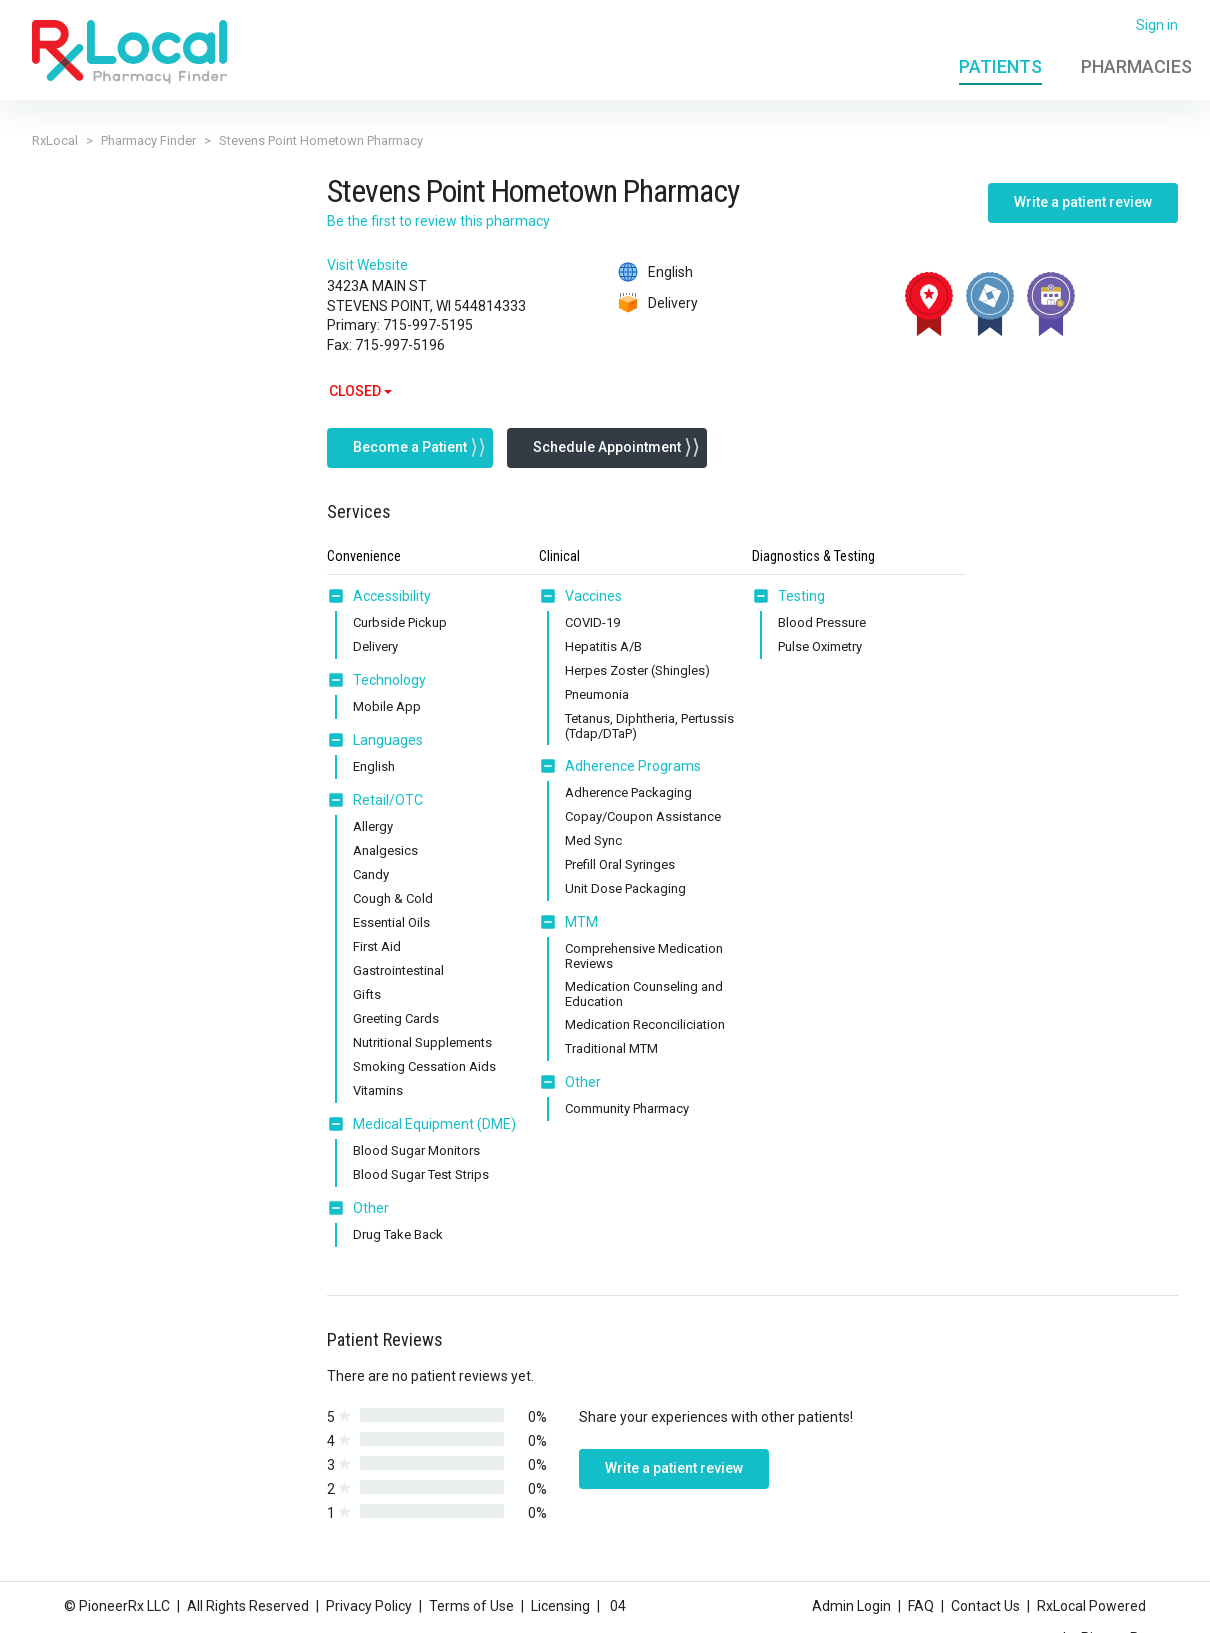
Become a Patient (410, 447)
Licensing (560, 1606)
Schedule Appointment (607, 447)
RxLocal (55, 140)
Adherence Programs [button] (633, 766)
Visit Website (367, 265)
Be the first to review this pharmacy (438, 221)
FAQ (921, 1606)
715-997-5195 (428, 325)
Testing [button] (801, 596)
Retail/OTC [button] (388, 800)
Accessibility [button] (392, 596)
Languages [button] (388, 740)
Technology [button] (389, 680)
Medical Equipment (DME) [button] (434, 1124)
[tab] (379, 597)
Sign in (1157, 25)
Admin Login (851, 1606)
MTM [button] (581, 922)
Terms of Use (471, 1606)
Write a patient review (1083, 202)
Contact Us (985, 1606)
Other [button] (371, 1208)
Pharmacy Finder (148, 140)
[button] (340, 596)
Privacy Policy (369, 1606)
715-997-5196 (400, 345)
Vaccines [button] (593, 596)
